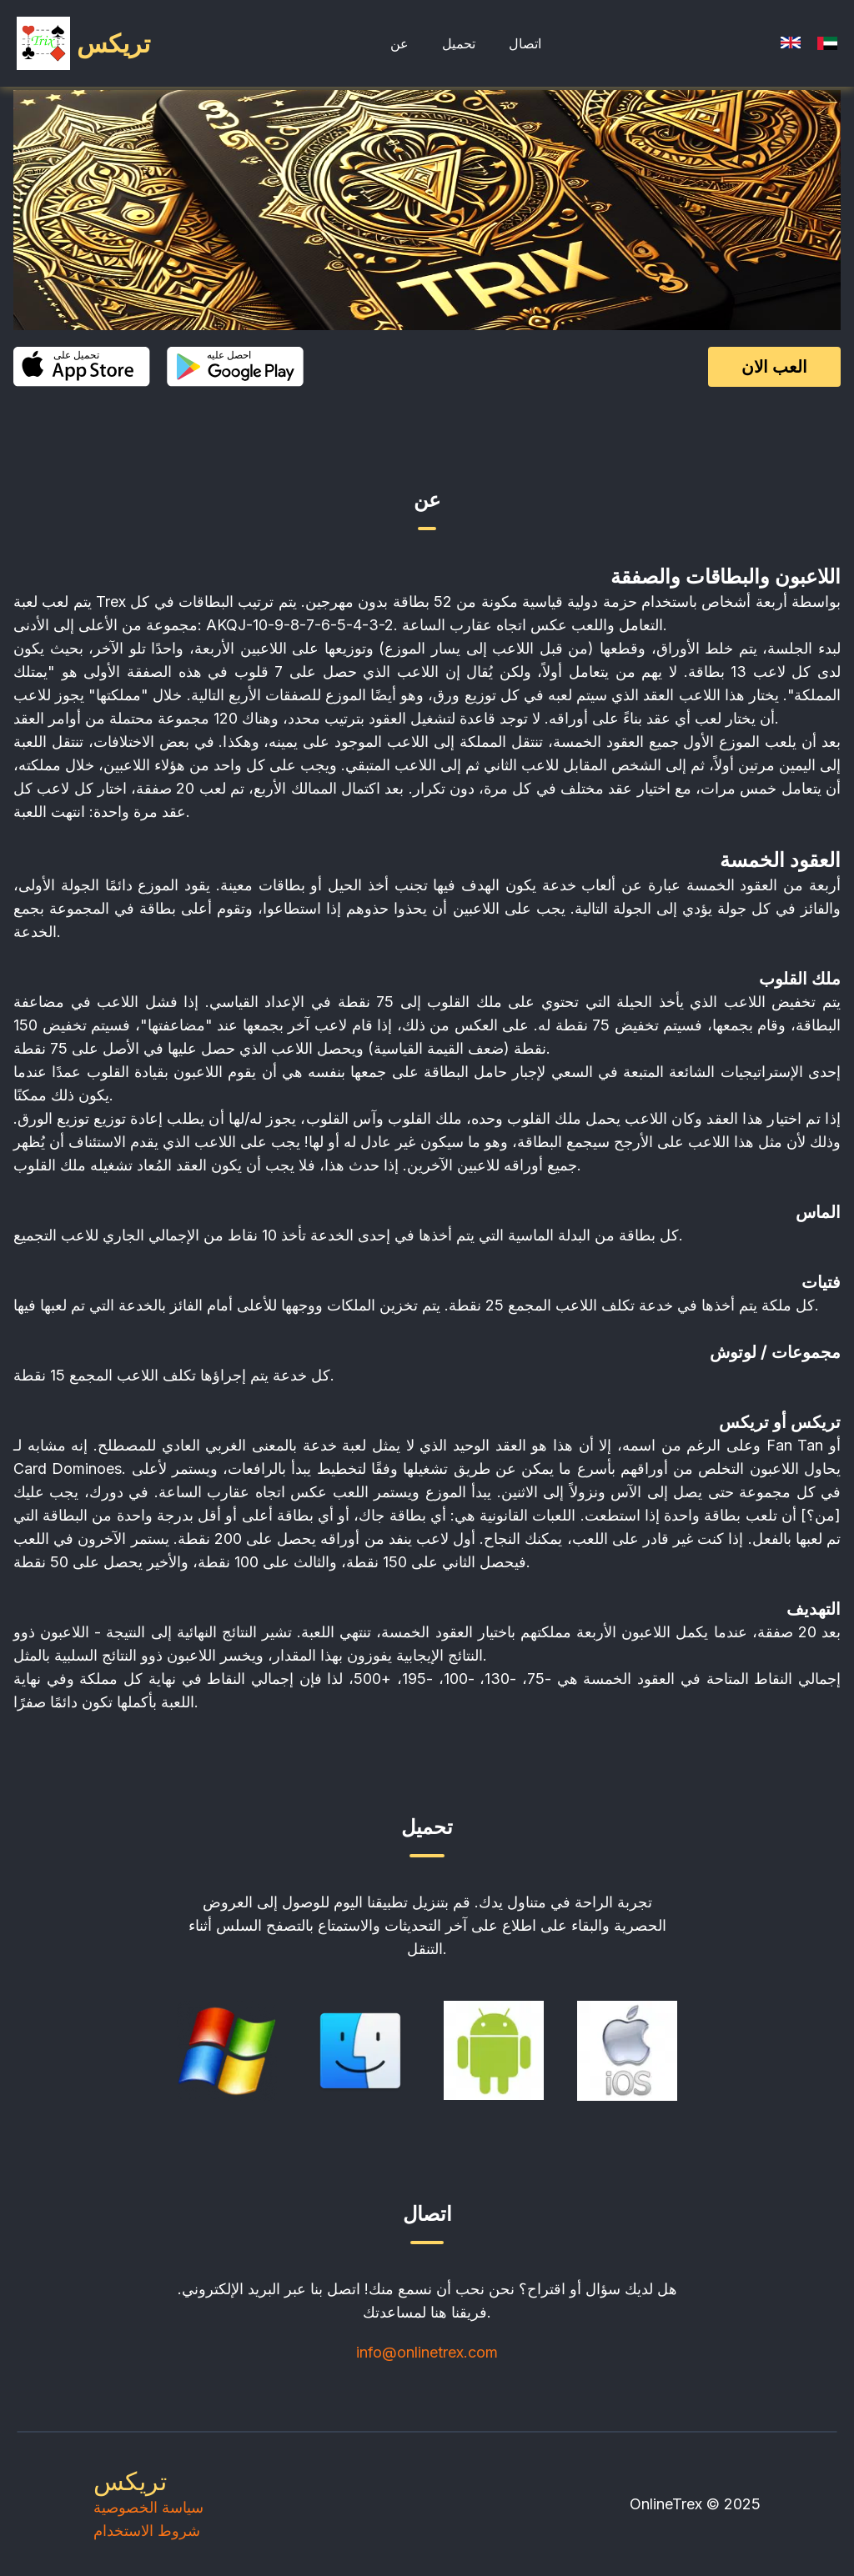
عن (399, 43)
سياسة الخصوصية (148, 2507)
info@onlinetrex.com (427, 2352)
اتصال (525, 43)
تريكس (130, 2481)
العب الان (774, 367)
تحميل (458, 43)
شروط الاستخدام (146, 2530)
